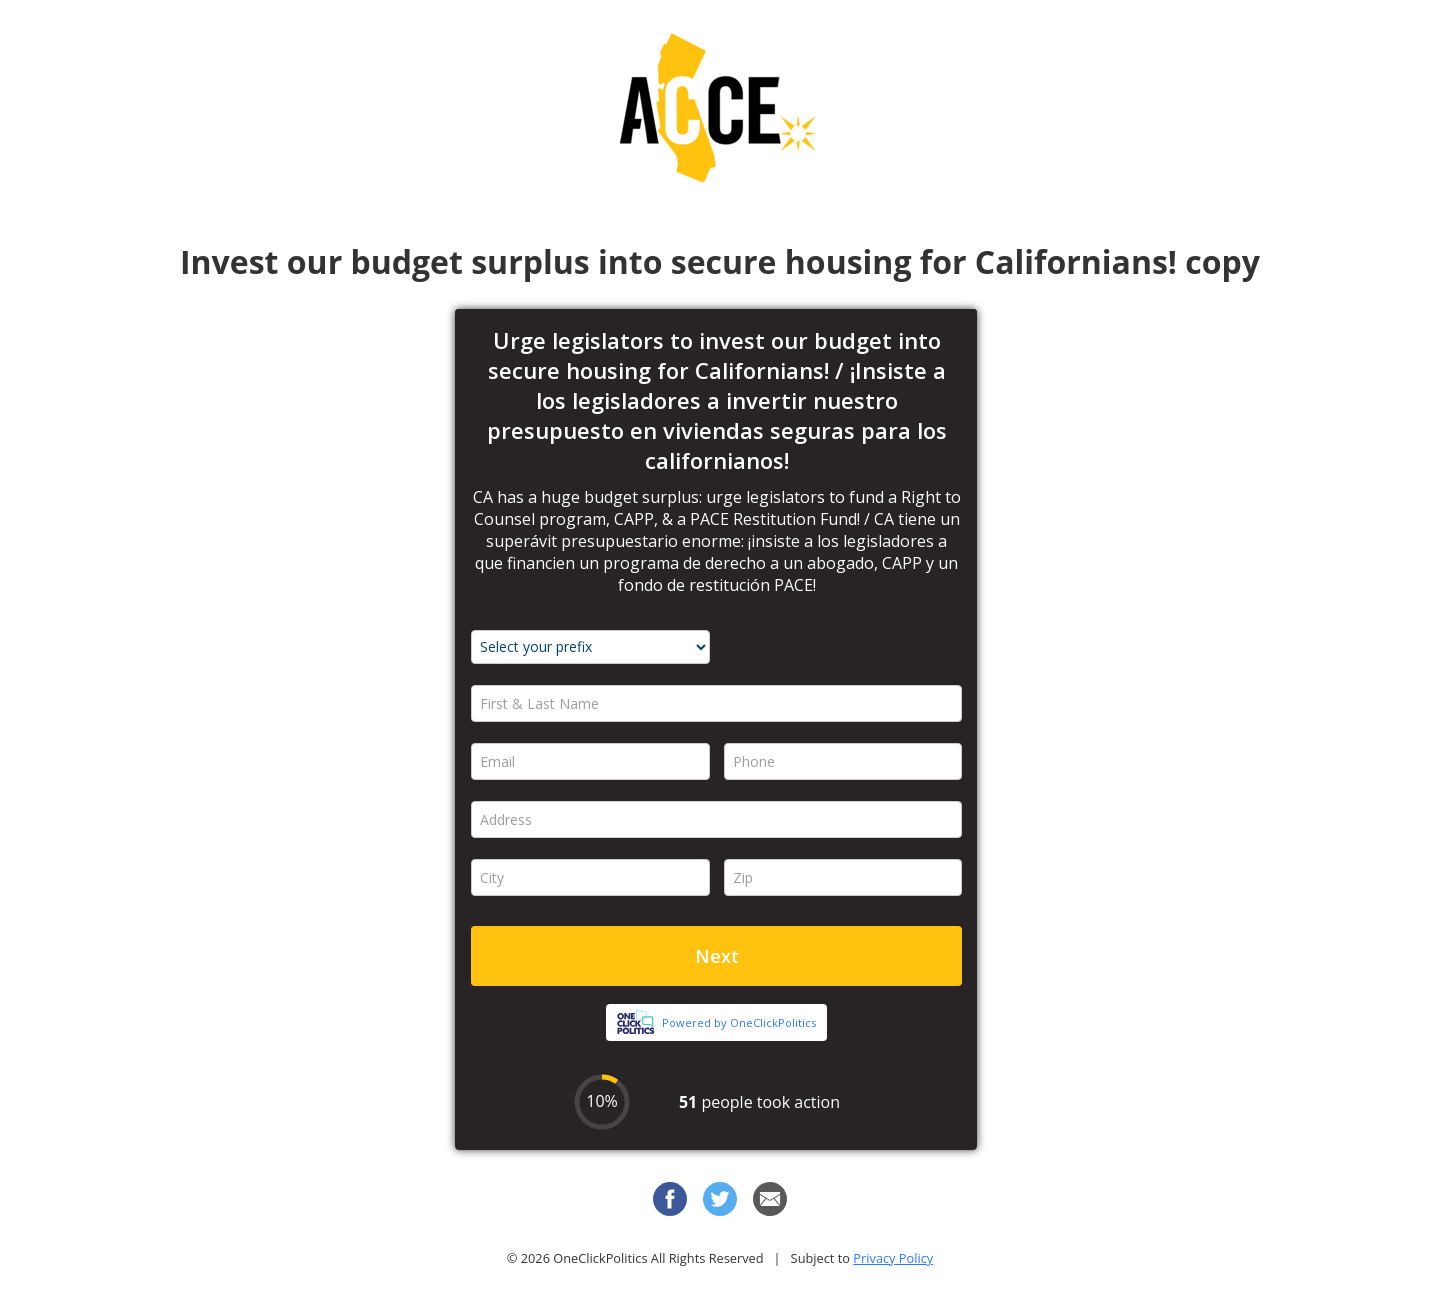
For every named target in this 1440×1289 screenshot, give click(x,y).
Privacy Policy (893, 1258)
